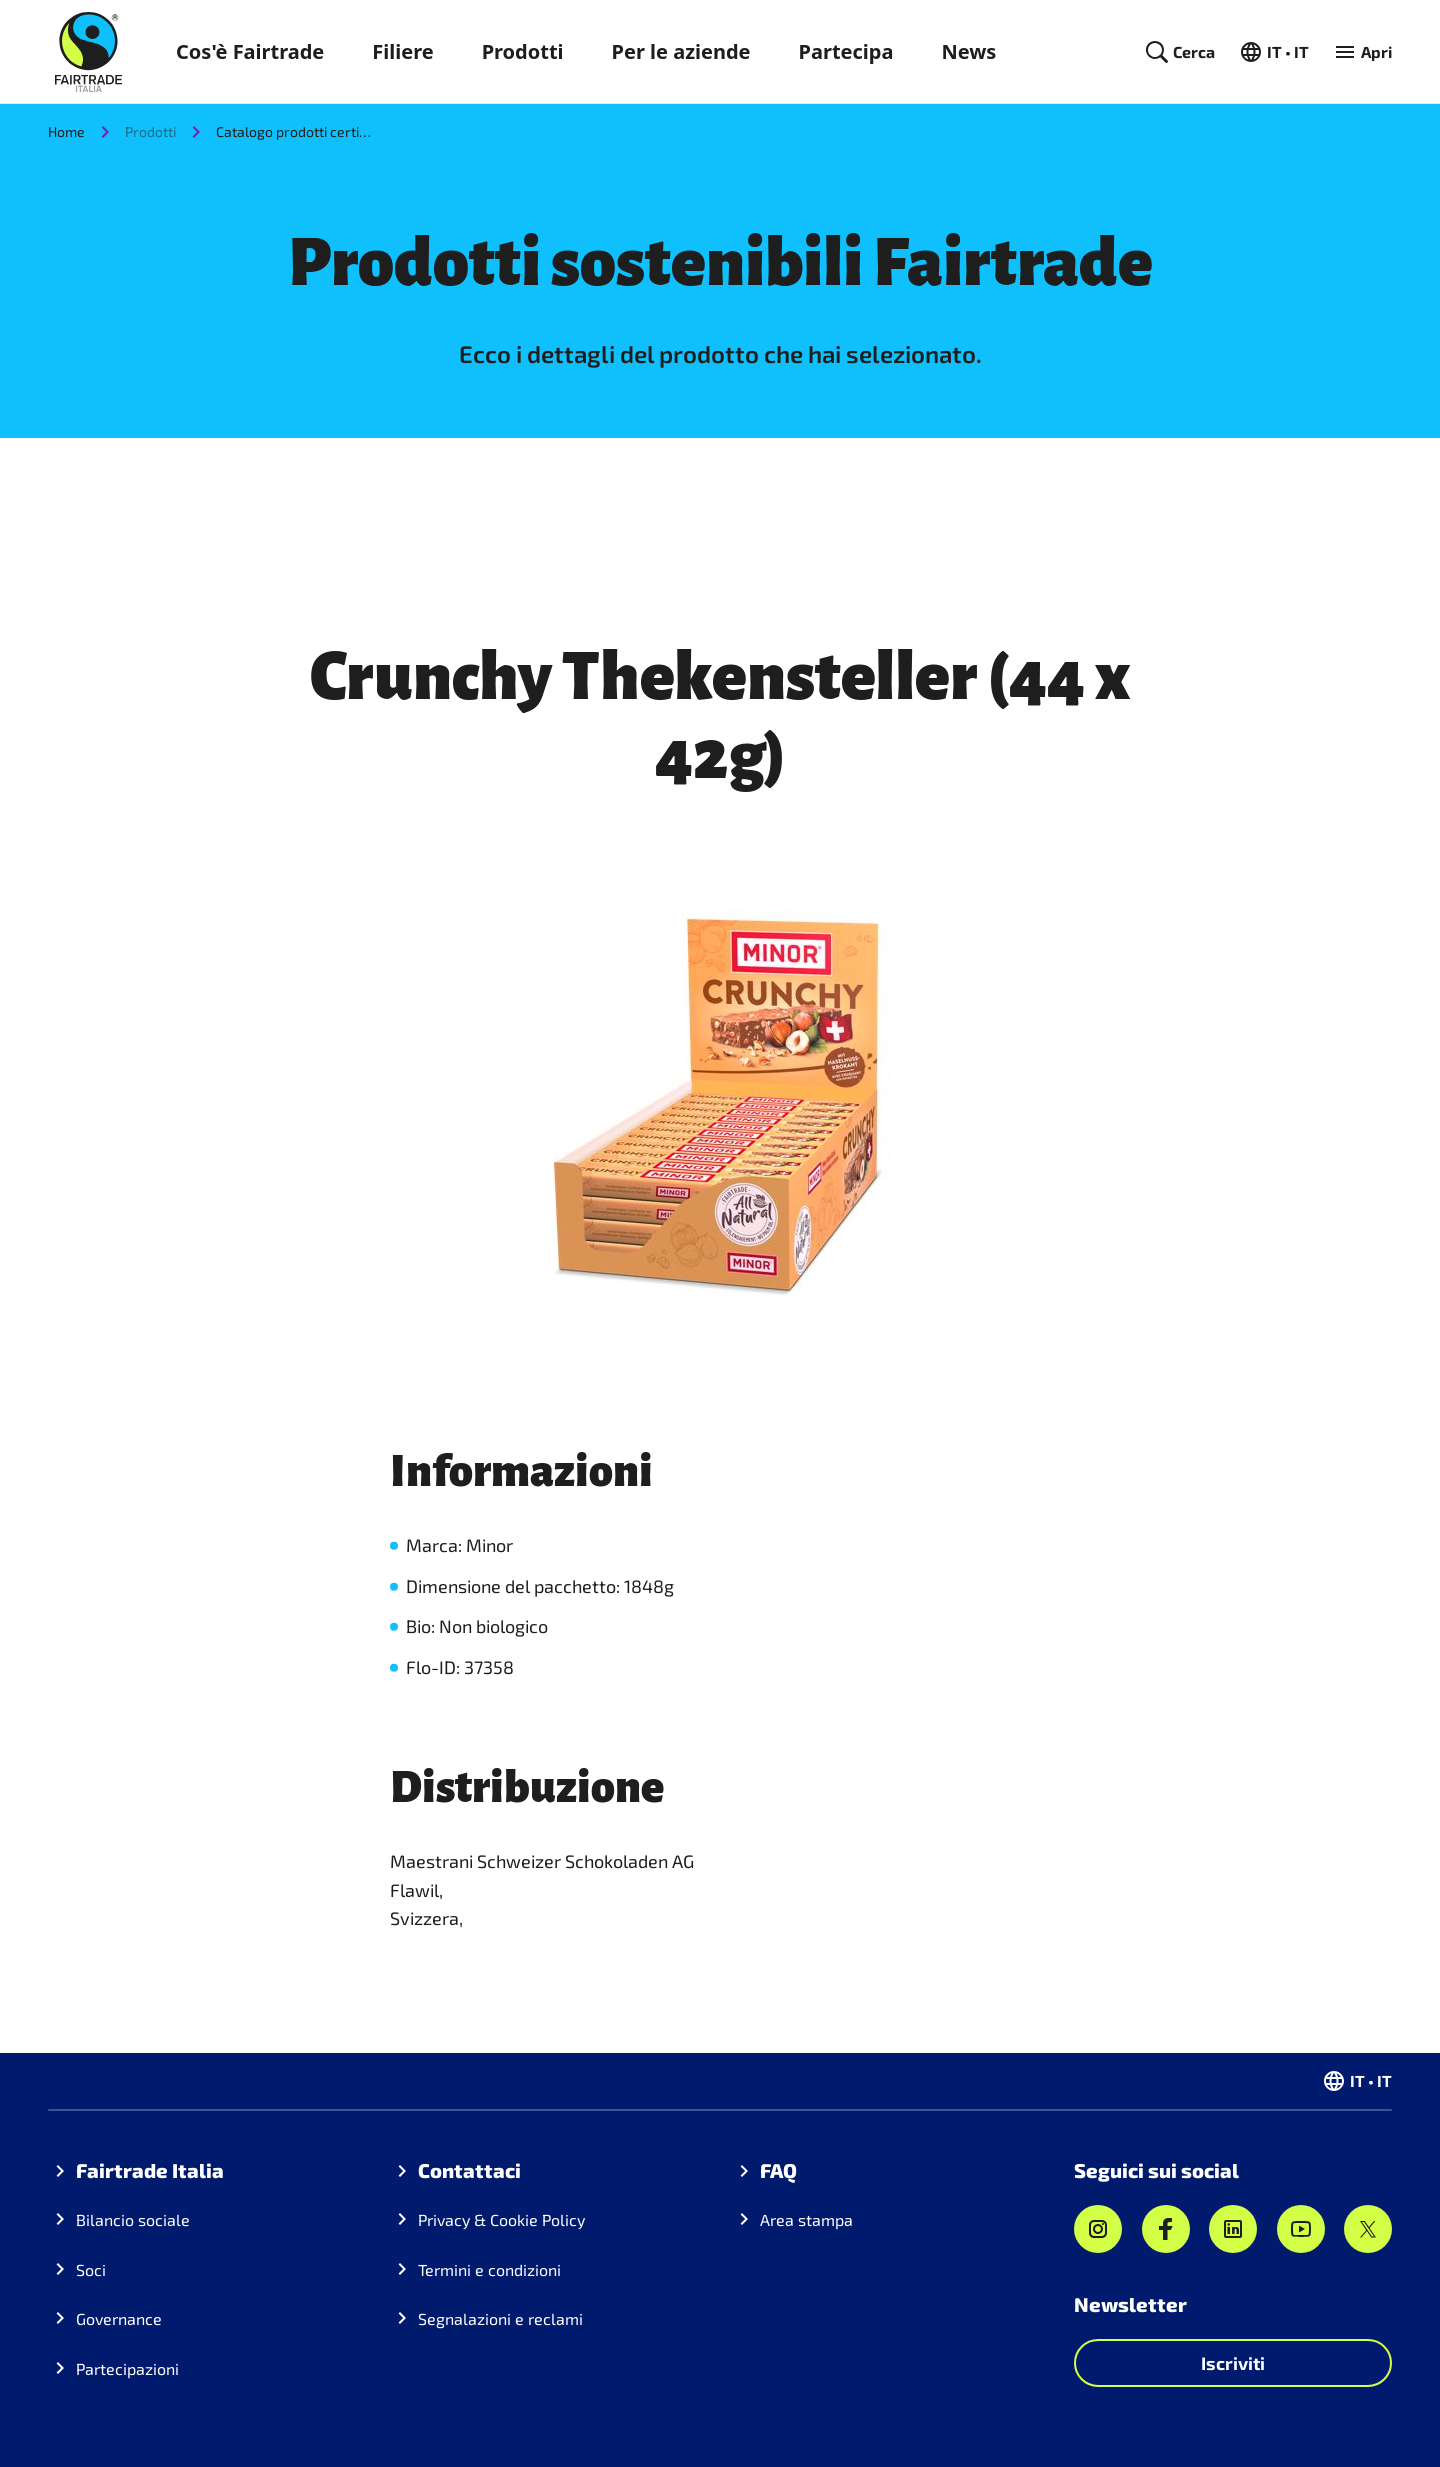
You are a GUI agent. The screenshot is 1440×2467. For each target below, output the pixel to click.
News (968, 51)
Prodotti (523, 51)
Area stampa (806, 2219)
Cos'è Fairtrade (250, 51)
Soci (91, 2269)
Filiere (402, 51)
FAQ (778, 2170)
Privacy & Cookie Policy (501, 2219)
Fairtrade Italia (150, 2170)
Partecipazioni (127, 2368)
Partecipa (846, 51)
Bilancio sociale (133, 2219)
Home (66, 131)
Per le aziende (681, 51)
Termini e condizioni (489, 2269)
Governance (119, 2318)
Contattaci (469, 2170)
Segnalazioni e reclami (500, 2318)
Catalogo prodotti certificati (296, 131)
